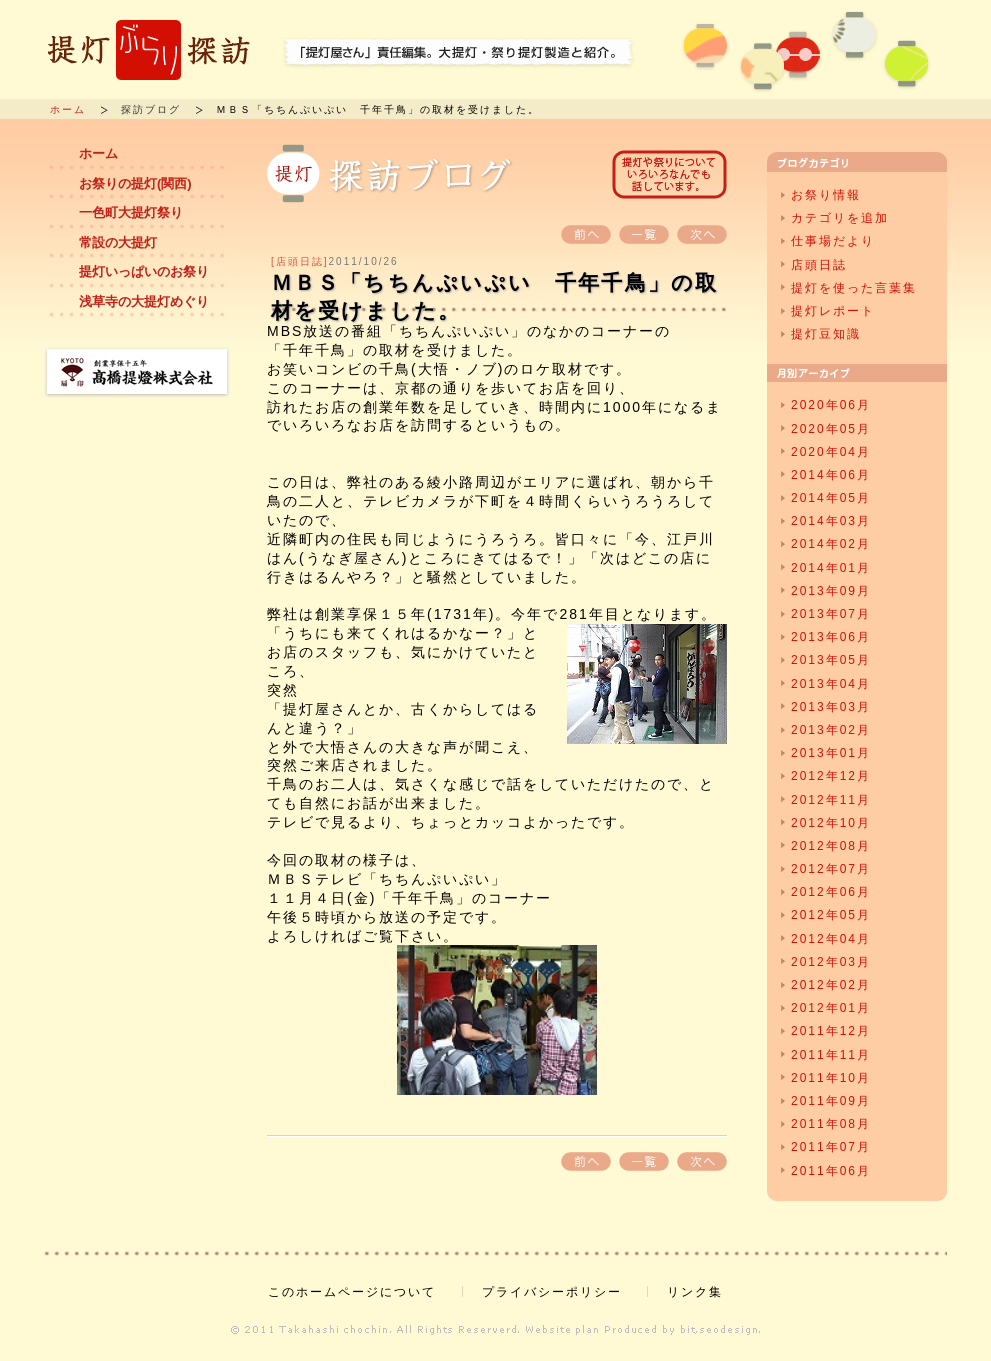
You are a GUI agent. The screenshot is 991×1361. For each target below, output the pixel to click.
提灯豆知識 (826, 334)
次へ (702, 234)
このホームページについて (352, 1292)
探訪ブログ (151, 109)
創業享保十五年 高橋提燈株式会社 (137, 372)
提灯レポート (833, 311)
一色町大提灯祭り (131, 212)
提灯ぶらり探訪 (149, 50)
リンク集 (695, 1292)
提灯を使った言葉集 (854, 288)
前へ (586, 234)
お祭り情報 (826, 195)
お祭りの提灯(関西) (135, 183)
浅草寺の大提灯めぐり (144, 301)
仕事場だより (833, 241)
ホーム (68, 109)
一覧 (644, 234)
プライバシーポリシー (552, 1292)
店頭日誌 (819, 265)
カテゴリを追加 (840, 218)
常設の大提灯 (118, 242)
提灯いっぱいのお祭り (144, 271)
